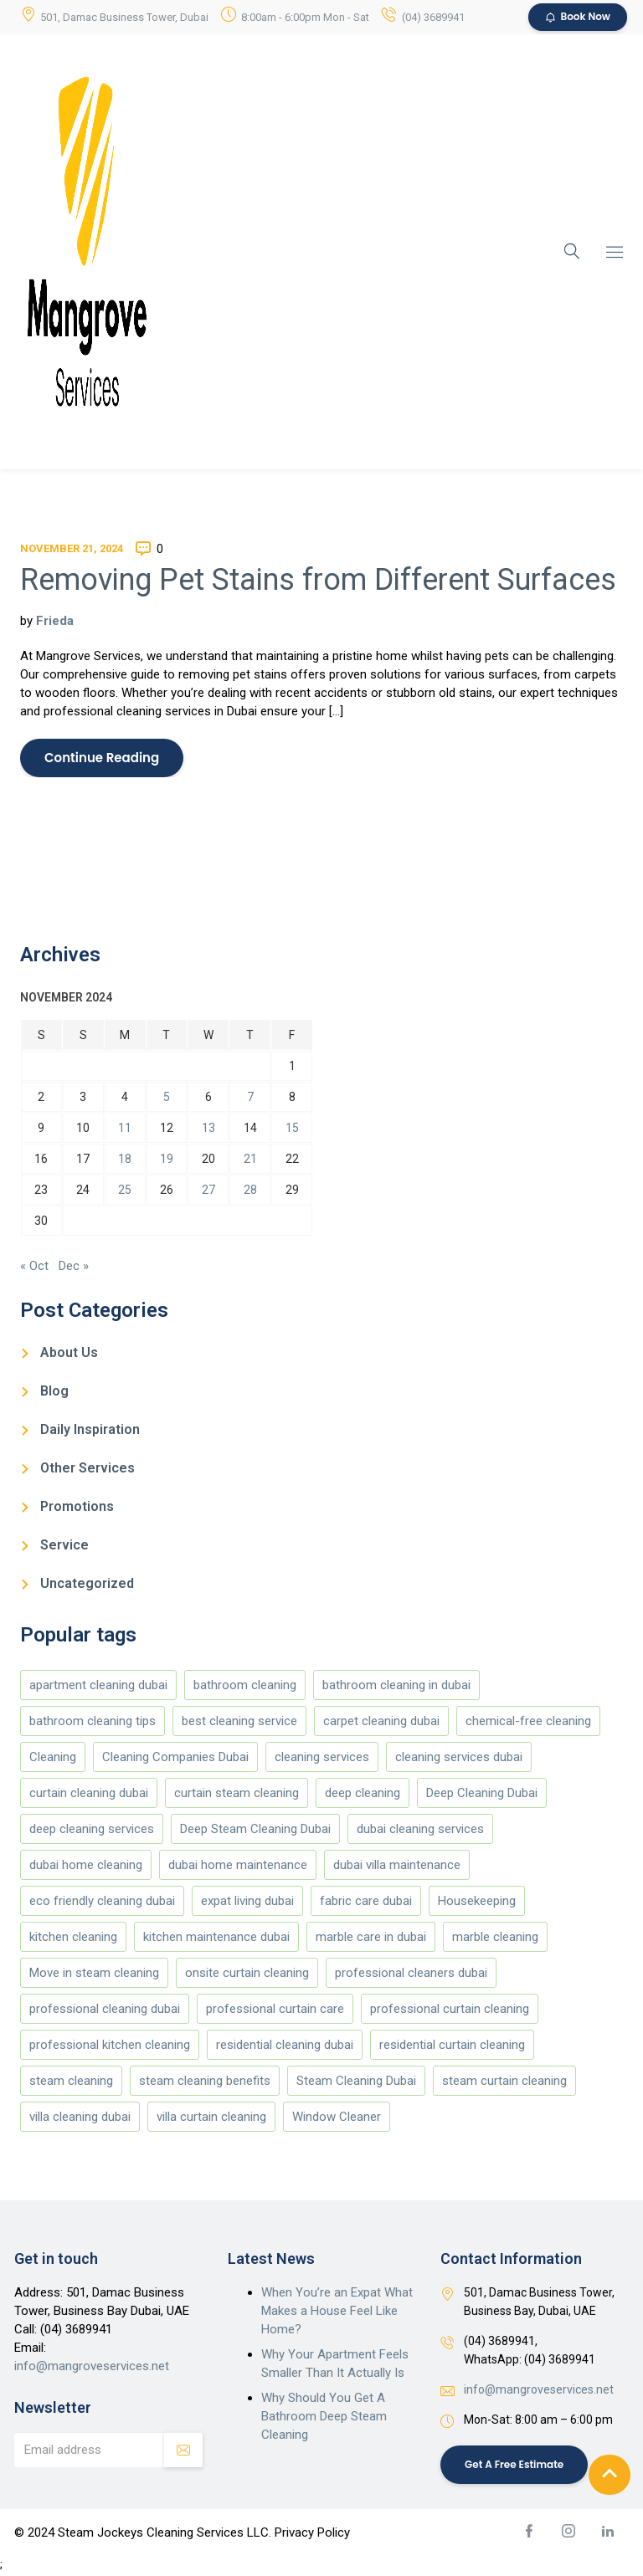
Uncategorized (87, 1585)
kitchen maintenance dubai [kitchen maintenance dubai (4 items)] (216, 1938)
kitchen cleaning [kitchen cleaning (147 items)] (73, 1938)
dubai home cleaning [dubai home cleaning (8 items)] (85, 1866)
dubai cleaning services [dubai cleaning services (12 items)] (420, 1830)
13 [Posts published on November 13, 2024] (208, 1128)
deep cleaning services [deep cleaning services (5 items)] (91, 1830)
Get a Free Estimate (515, 2466)
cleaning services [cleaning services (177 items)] (322, 1758)
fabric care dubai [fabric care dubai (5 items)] (366, 1902)
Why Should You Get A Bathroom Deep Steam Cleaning (324, 2418)
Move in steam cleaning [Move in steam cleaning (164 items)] (94, 1974)
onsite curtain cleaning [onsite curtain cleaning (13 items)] (247, 1974)
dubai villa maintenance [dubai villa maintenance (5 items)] (396, 1866)
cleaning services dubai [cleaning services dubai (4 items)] (458, 1758)
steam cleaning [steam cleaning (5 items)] (71, 2082)
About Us (69, 1354)
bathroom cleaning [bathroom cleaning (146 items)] (244, 1686)
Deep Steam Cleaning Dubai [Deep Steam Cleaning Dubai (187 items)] (255, 1830)
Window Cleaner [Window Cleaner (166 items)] (336, 2118)
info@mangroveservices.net (91, 2367)
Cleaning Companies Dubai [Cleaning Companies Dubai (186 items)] (175, 1758)
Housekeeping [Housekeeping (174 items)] (477, 1902)
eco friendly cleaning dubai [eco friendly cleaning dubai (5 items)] (102, 1902)
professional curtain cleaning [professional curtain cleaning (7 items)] (449, 2010)
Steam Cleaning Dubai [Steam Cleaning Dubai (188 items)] (356, 2082)
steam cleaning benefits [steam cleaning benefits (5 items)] (204, 2082)
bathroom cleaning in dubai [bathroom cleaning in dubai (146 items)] (396, 1686)
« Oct (34, 1267)
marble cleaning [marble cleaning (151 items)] (495, 1938)
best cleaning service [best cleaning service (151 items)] (239, 1722)
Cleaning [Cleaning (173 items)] (52, 1758)
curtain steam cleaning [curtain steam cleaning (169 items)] (236, 1794)
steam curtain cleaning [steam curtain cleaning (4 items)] (504, 2082)
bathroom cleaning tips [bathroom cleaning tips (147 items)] (92, 1722)
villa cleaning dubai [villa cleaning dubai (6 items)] (80, 2118)
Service (64, 1546)
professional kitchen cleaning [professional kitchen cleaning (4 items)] (109, 2046)
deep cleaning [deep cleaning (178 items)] (362, 1794)
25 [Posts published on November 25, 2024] (124, 1190)
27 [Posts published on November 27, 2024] (208, 1190)
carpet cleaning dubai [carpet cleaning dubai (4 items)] (381, 1722)
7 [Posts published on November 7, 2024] (250, 1097)
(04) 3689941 (433, 17)
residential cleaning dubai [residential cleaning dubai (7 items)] (284, 2046)
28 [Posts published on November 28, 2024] (250, 1190)
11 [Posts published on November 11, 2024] (124, 1128)
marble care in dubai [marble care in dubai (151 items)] (371, 1938)
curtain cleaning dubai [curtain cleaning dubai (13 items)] (88, 1794)
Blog (54, 1393)
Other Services (87, 1469)
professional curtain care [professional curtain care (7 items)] (275, 2010)
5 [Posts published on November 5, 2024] (166, 1097)
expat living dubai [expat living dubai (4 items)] (247, 1902)
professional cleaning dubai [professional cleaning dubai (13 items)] (104, 2010)
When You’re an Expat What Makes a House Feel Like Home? (337, 2312)
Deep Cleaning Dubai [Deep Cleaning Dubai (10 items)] (482, 1794)
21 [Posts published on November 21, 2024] (250, 1159)
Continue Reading (102, 758)
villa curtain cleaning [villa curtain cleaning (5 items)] (211, 2118)
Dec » (74, 1267)
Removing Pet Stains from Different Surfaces (318, 579)
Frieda (55, 620)
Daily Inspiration (90, 1431)
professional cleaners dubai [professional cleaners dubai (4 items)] (411, 1974)
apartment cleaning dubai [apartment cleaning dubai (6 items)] (98, 1686)
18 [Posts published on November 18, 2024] (124, 1159)
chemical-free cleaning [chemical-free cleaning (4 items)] (528, 1722)
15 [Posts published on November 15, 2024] (292, 1128)
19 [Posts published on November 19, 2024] (166, 1159)
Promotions (77, 1508)
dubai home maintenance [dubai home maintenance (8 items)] (237, 1866)
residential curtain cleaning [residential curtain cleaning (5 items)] (452, 2046)
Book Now (578, 17)
